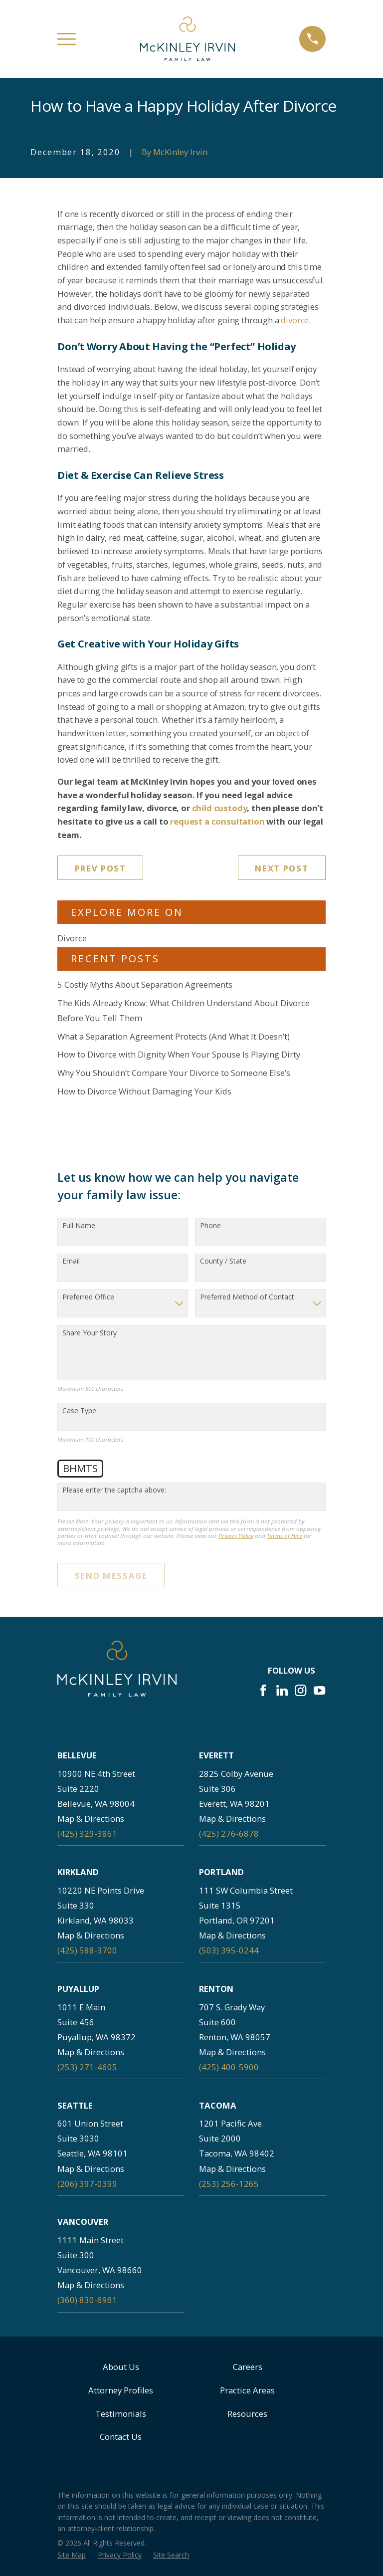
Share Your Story (89, 1333)
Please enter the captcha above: (114, 1490)
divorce (295, 320)
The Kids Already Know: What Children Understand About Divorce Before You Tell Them (183, 1010)
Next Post (281, 868)
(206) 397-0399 (87, 2183)
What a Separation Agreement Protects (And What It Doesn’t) (173, 1036)
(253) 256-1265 (229, 2183)
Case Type (79, 1411)
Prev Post (100, 868)
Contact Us (121, 2436)
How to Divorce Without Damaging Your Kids (144, 1091)
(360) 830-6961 (87, 2300)
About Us (121, 2366)
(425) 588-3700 (87, 1950)
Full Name (78, 1226)
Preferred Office (88, 1297)
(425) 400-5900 (229, 2067)
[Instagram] (300, 1690)
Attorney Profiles (120, 2390)
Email (71, 1261)
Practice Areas (247, 2390)
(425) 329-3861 (87, 1833)
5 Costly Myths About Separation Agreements (144, 984)
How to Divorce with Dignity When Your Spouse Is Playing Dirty (178, 1054)
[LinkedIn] (282, 1690)
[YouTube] (319, 1690)
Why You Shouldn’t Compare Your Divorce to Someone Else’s (173, 1072)
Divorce (72, 938)
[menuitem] (71, 2555)
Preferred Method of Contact (247, 1297)
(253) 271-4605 (87, 2067)
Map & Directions (90, 1818)
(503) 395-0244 (229, 1950)
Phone (210, 1226)
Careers (247, 2366)
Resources (247, 2413)
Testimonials (120, 2413)
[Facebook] (263, 1690)
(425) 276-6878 (229, 1833)
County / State (223, 1261)
